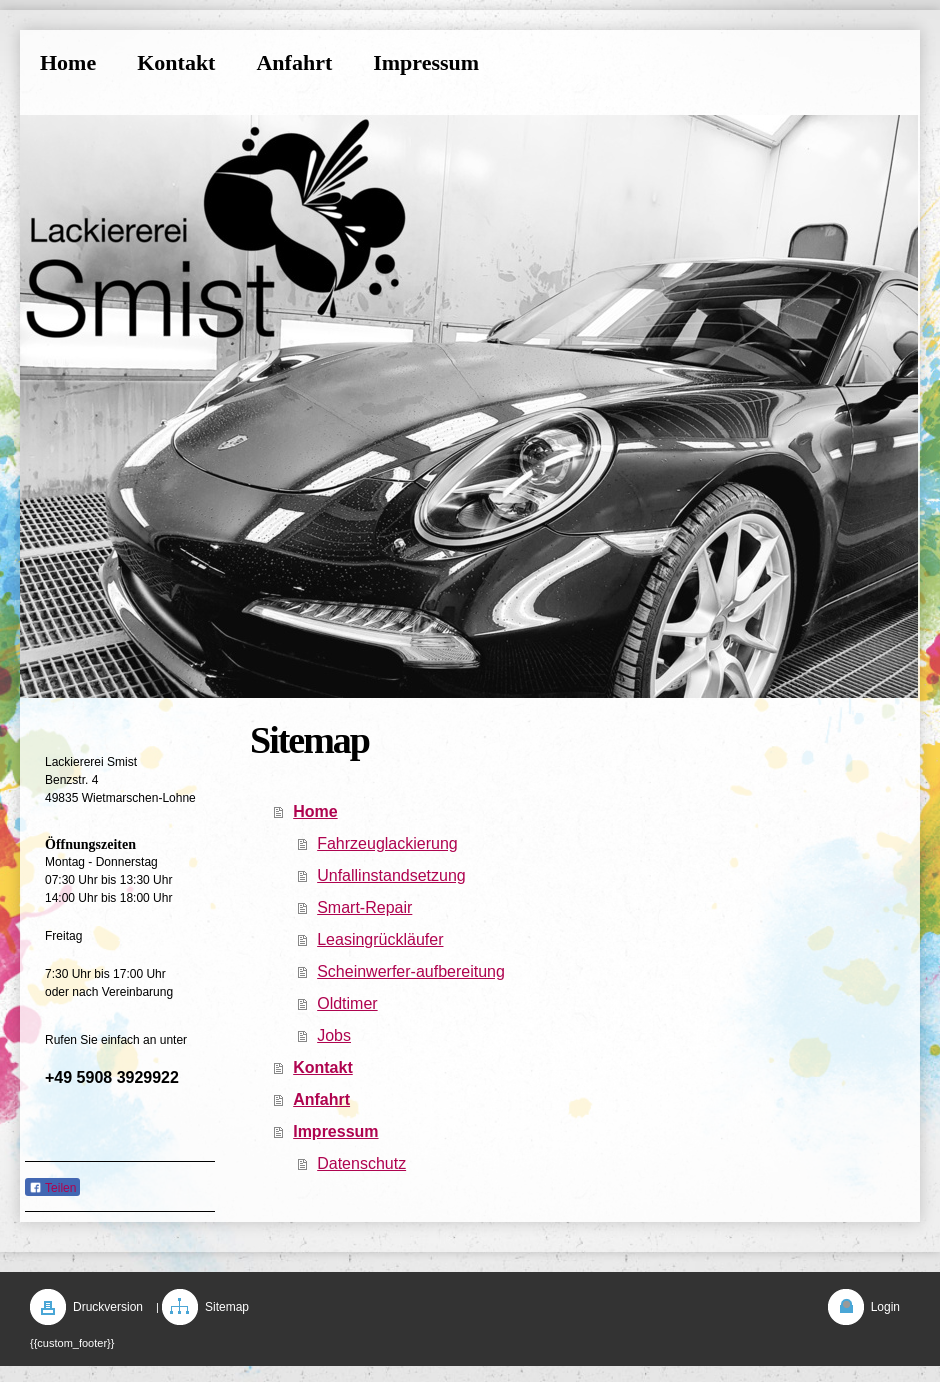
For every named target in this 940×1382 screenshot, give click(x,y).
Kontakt (323, 1067)
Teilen (52, 1188)
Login (885, 1307)
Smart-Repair (364, 907)
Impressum (335, 1131)
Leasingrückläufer (380, 939)
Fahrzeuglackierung (387, 843)
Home (315, 811)
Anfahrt (321, 1099)
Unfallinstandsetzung (391, 875)
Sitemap (227, 1307)
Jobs (334, 1035)
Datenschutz (361, 1163)
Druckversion (108, 1307)
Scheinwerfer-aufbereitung (411, 971)
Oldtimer (347, 1003)
